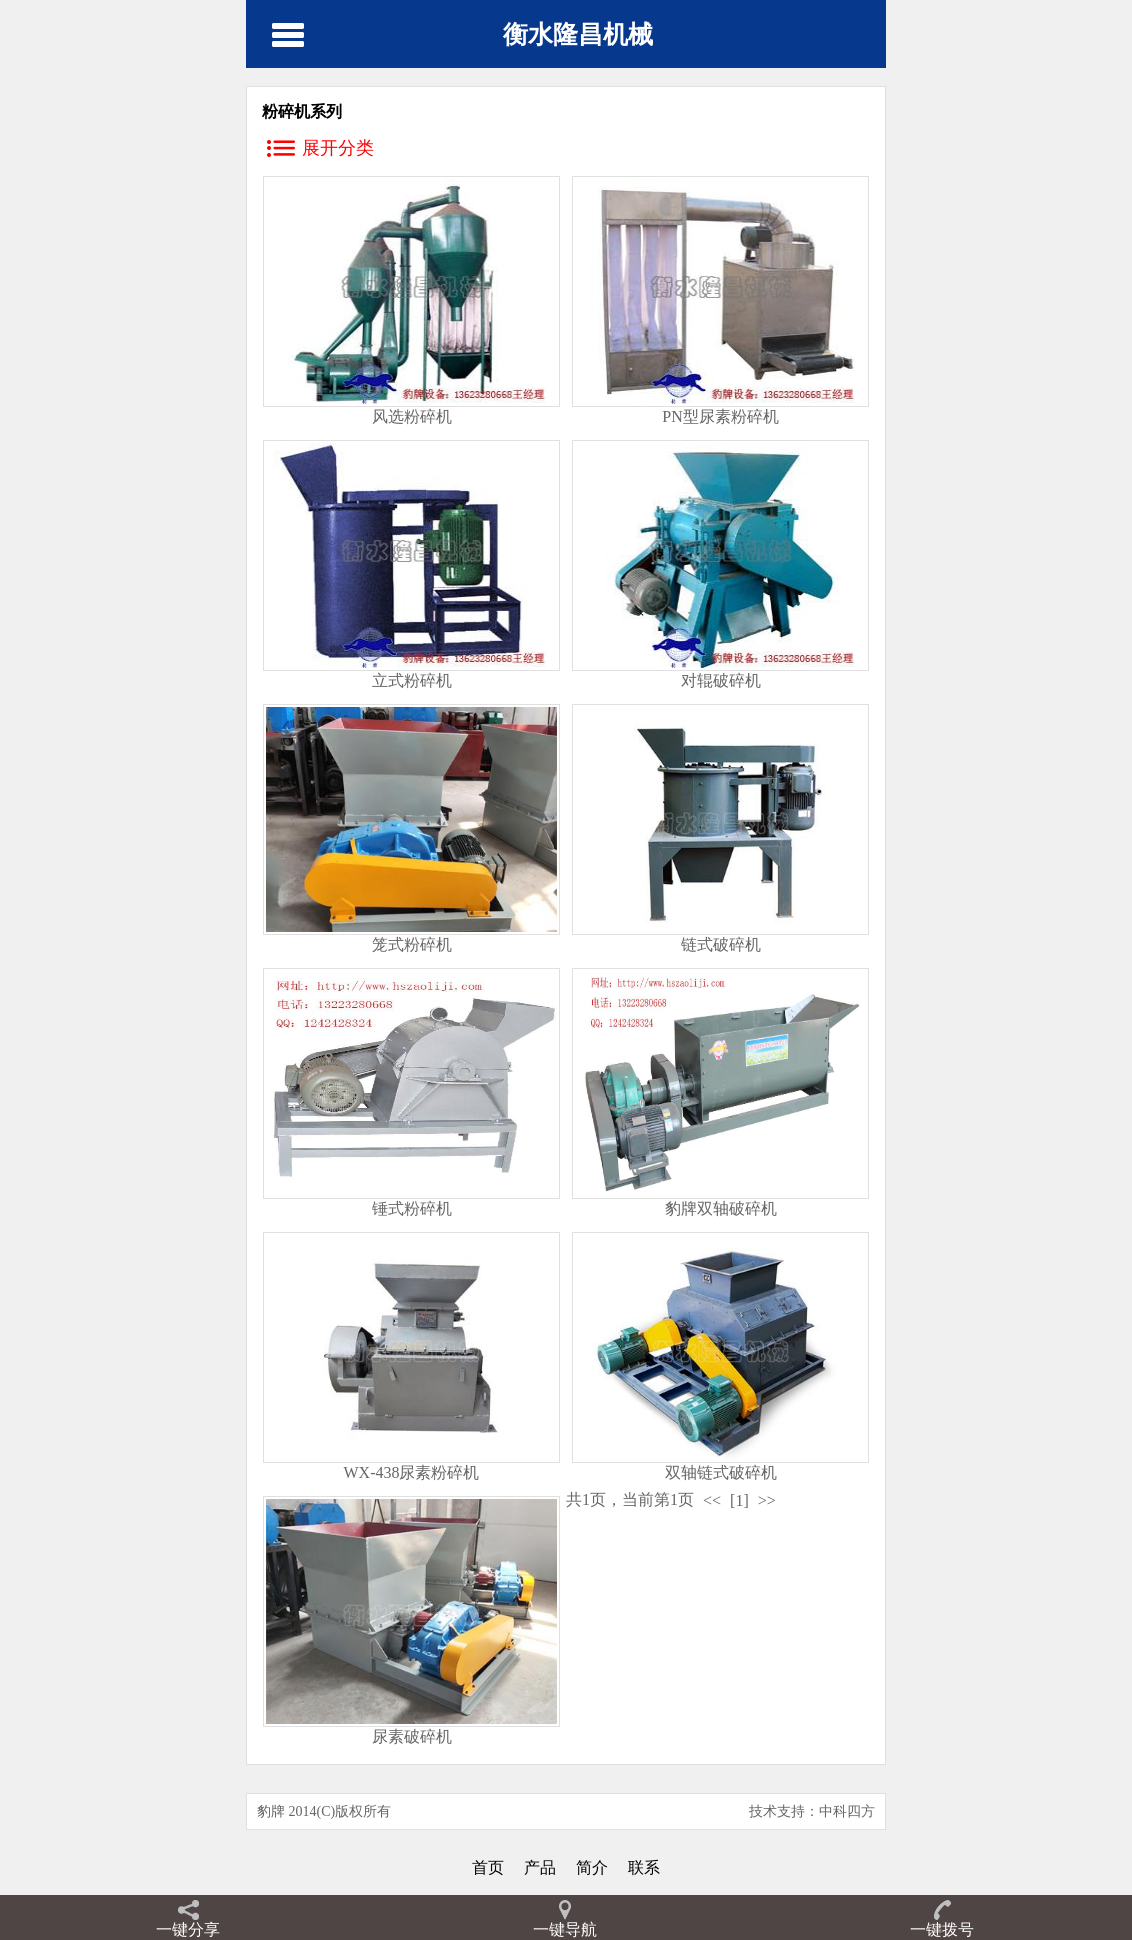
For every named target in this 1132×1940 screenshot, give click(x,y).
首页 (488, 1867)
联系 (644, 1867)
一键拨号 (942, 1929)
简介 (592, 1867)
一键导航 (565, 1929)
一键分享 (188, 1929)
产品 (540, 1867)
